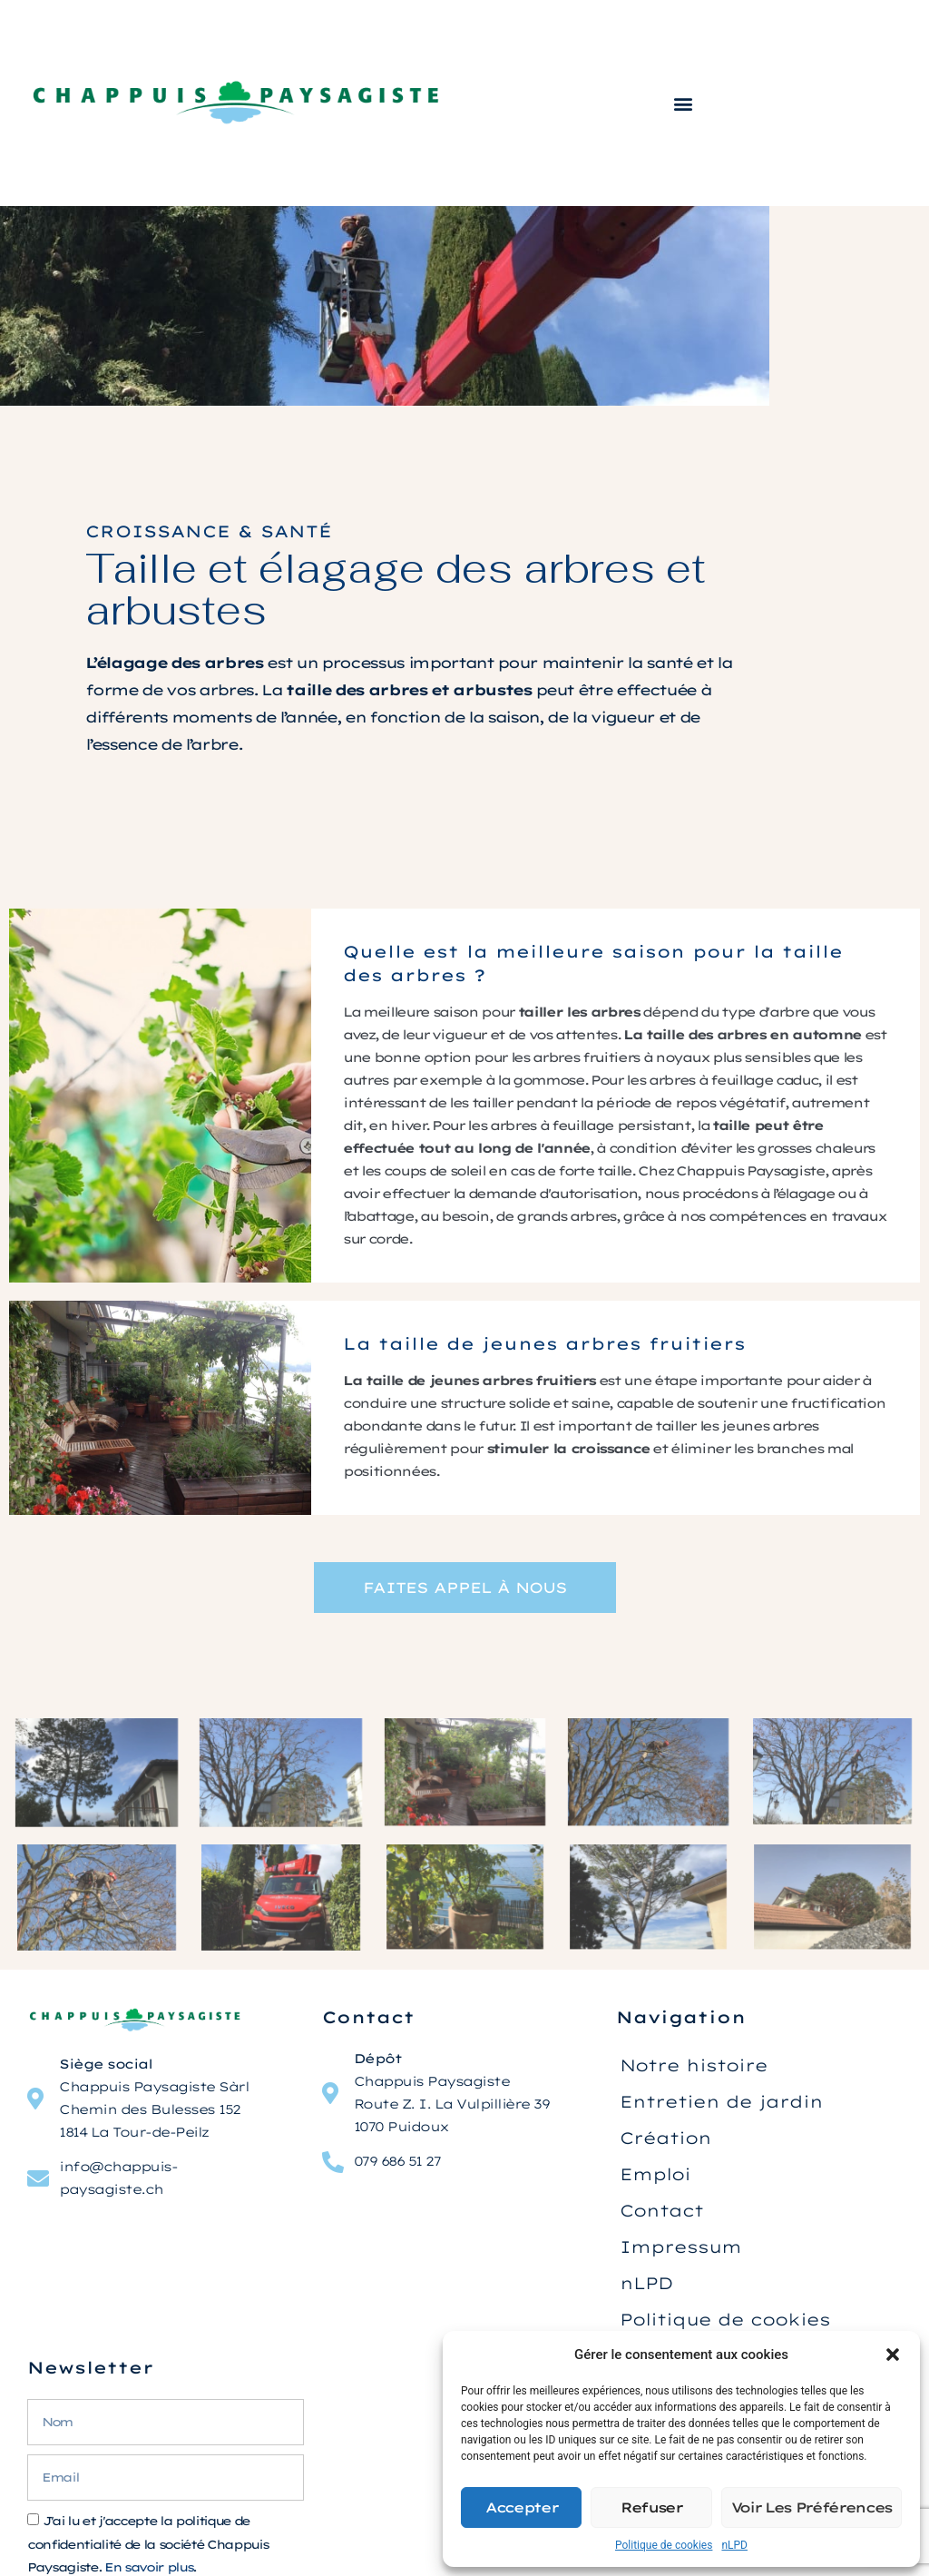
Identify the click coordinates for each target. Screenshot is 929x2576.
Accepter (521, 2507)
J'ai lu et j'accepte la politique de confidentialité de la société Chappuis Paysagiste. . (147, 2544)
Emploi (655, 2174)
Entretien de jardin (721, 2101)
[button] (893, 2354)
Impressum (680, 2247)
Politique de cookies (663, 2545)
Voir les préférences (811, 2507)
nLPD (734, 2545)
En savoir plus (148, 2567)
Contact (661, 2210)
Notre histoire (694, 2065)
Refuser (651, 2507)
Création (665, 2138)
